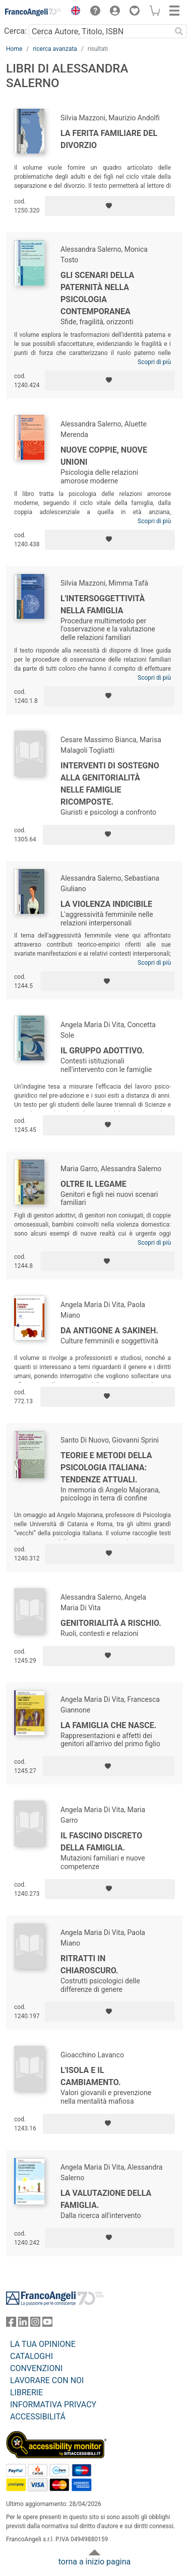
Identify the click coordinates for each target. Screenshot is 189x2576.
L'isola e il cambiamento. (90, 2076)
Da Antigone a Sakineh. (109, 1330)
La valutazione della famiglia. (105, 2199)
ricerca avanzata (55, 48)
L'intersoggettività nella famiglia (102, 604)
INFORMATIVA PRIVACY (53, 2404)
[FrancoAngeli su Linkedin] (23, 2324)
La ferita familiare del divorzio (108, 139)
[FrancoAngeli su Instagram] (35, 2324)
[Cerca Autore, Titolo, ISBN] (100, 31)
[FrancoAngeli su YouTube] (47, 2324)
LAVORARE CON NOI (47, 2380)
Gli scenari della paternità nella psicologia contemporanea (97, 293)
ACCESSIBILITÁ (38, 2416)
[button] (73, 12)
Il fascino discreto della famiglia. (101, 1841)
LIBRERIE (26, 2392)
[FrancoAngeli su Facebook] (11, 2324)
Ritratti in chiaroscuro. (89, 1964)
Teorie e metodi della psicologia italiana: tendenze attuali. (106, 1467)
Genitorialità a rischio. (110, 1623)
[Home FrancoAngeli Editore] (33, 12)
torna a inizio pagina (94, 2561)
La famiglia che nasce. (108, 1725)
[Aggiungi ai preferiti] (110, 206)
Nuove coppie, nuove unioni (103, 456)
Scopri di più (154, 362)
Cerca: (15, 31)
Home (14, 48)
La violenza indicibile (106, 904)
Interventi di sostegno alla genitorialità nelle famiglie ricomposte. (109, 784)
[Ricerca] (179, 31)
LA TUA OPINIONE (43, 2344)
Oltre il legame (93, 1184)
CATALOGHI (31, 2356)
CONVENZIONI (36, 2368)
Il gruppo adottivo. (102, 1050)
